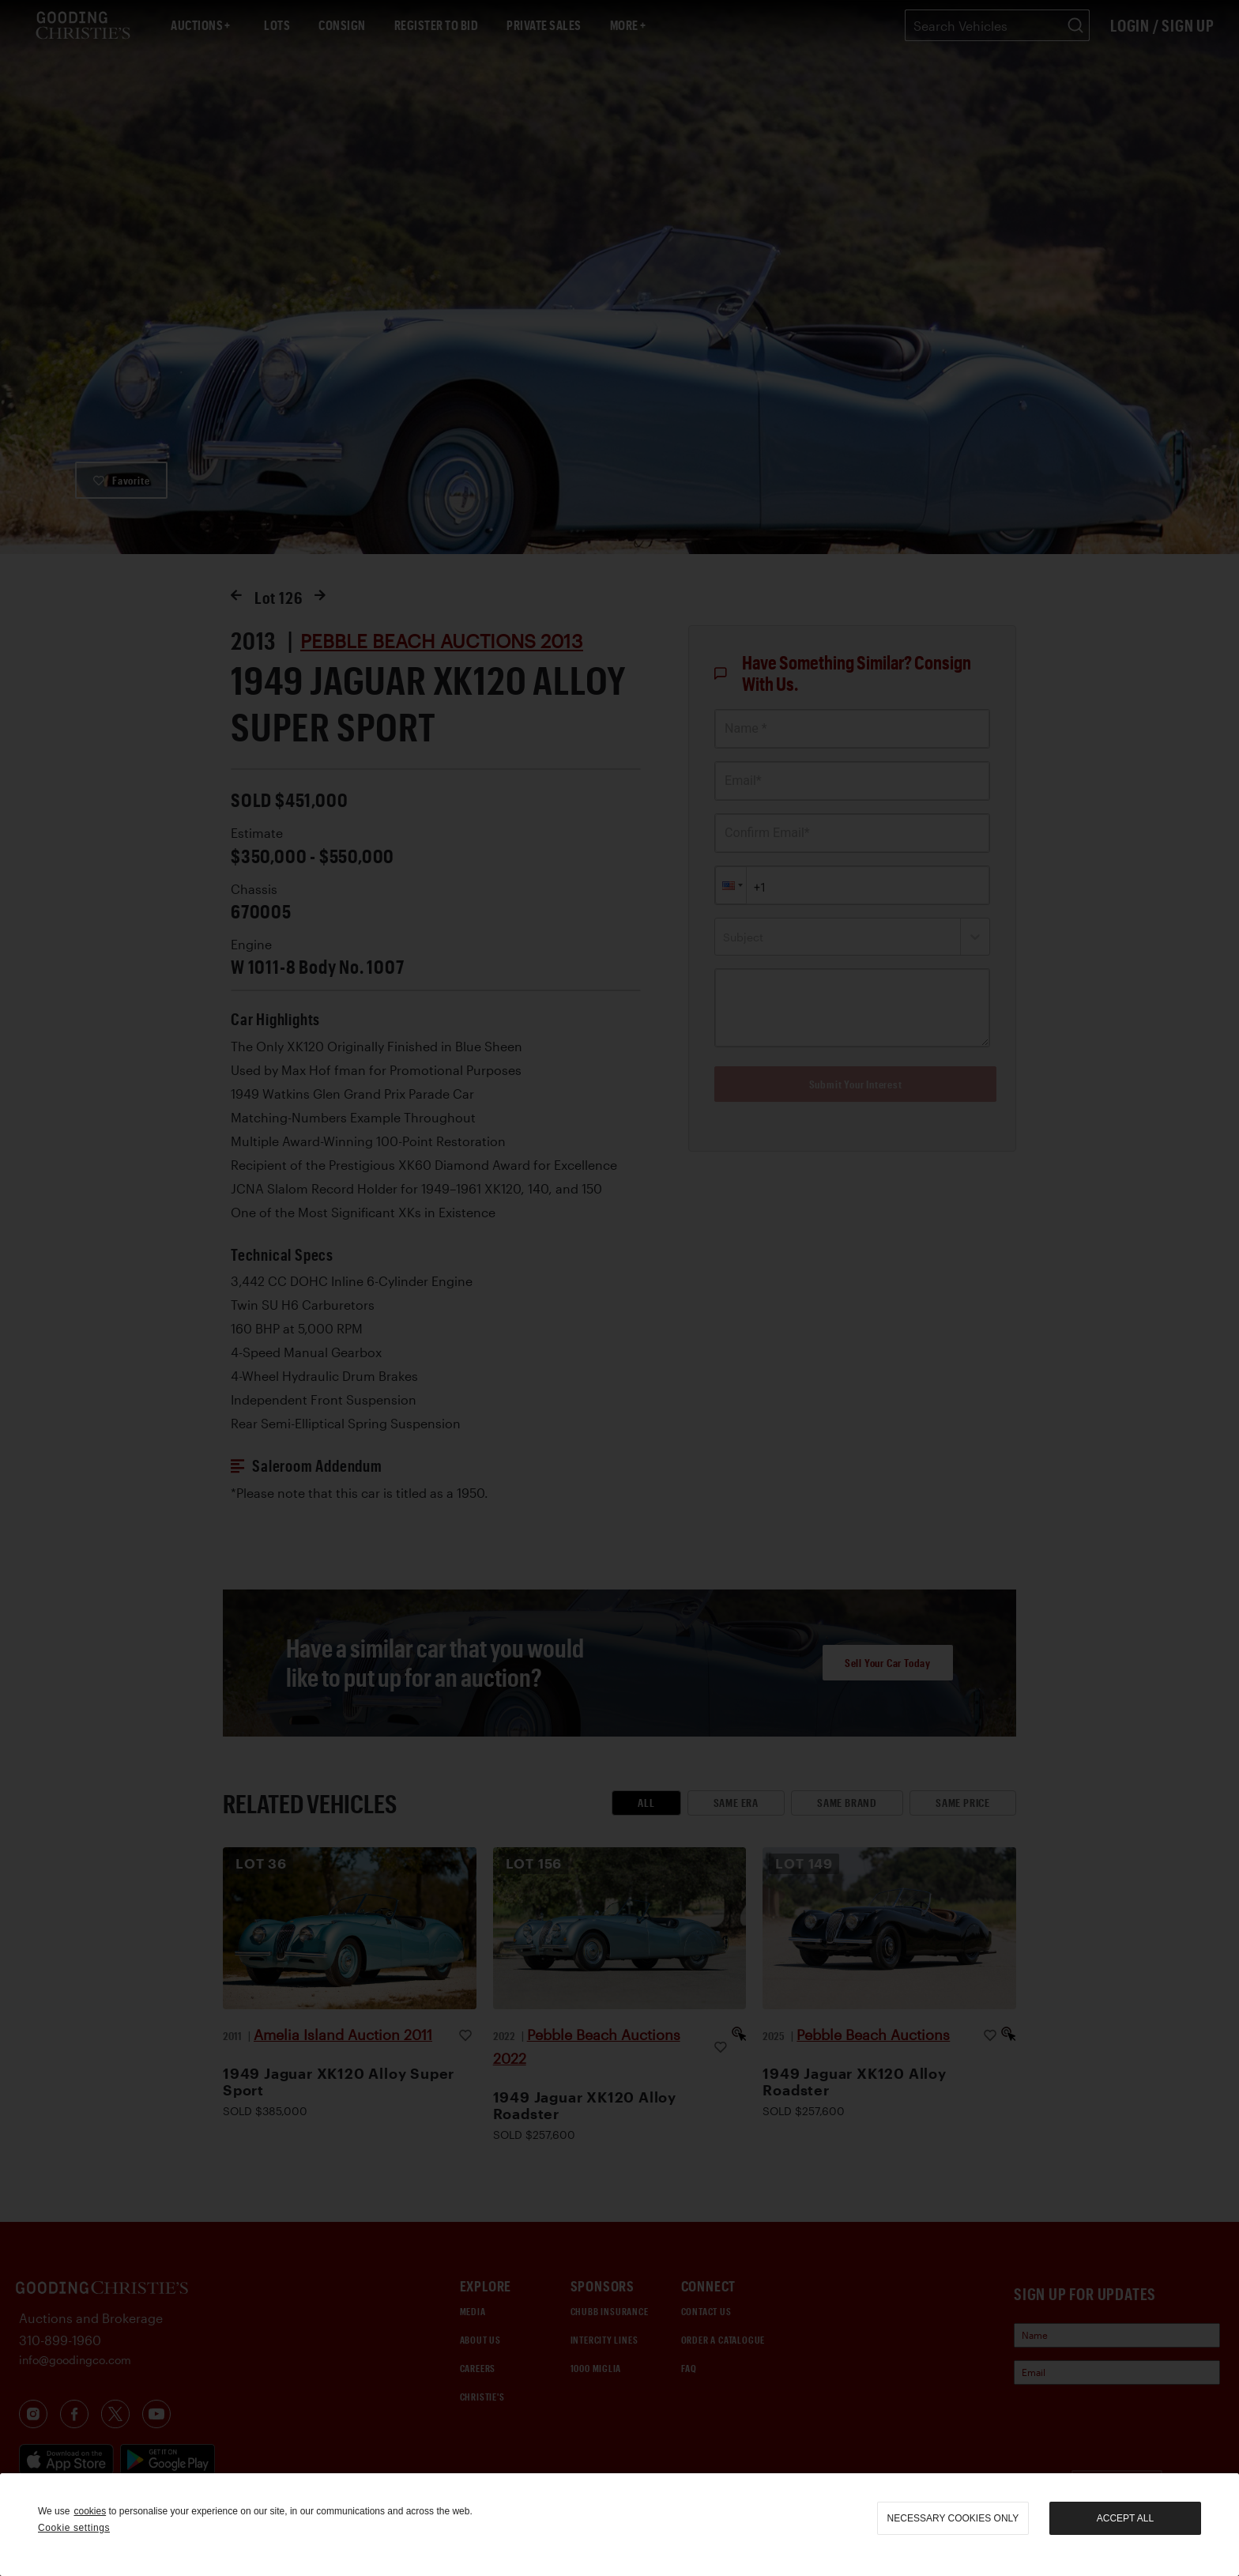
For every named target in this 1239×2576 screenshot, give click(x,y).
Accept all (1125, 2518)
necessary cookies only (953, 2518)
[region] (619, 2524)
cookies (89, 2511)
